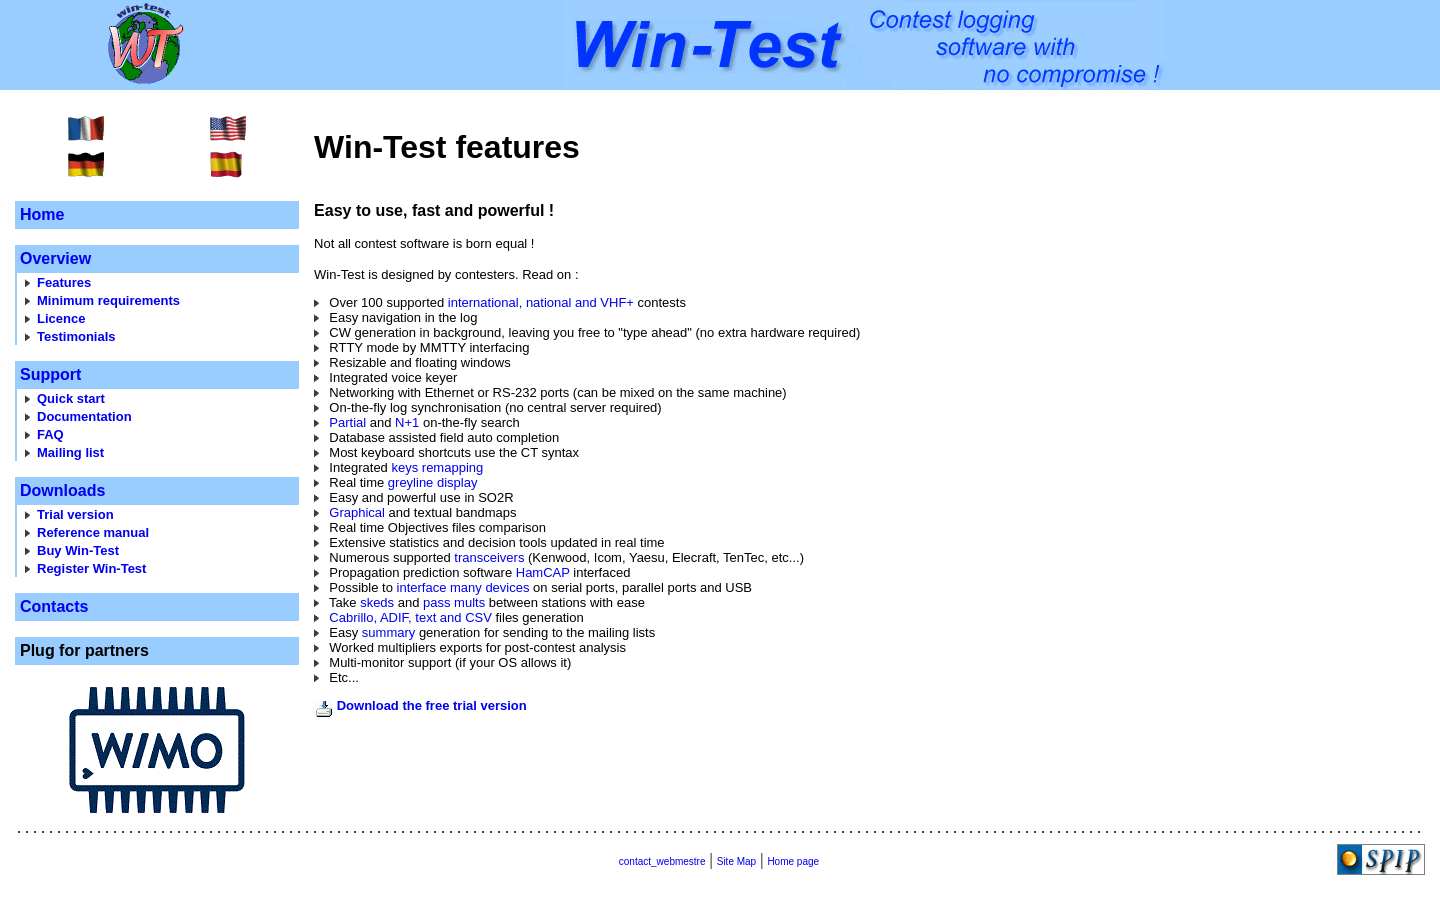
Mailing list (70, 452)
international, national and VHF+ (541, 302)
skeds (377, 602)
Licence (61, 318)
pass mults (454, 602)
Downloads (62, 490)
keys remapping (437, 467)
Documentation (84, 416)
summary (388, 632)
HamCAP (543, 572)
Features (64, 282)
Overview (55, 258)
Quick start (71, 398)
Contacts (54, 606)
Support (50, 374)
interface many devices (463, 587)
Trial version (75, 514)
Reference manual (93, 532)
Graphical (357, 512)
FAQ (50, 434)
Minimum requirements (108, 300)
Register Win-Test (91, 568)
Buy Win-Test (78, 550)
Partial (347, 422)
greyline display (433, 482)
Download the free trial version (432, 705)
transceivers (489, 557)
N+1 (407, 422)
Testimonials (76, 336)
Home (42, 214)
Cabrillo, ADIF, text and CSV (410, 617)
